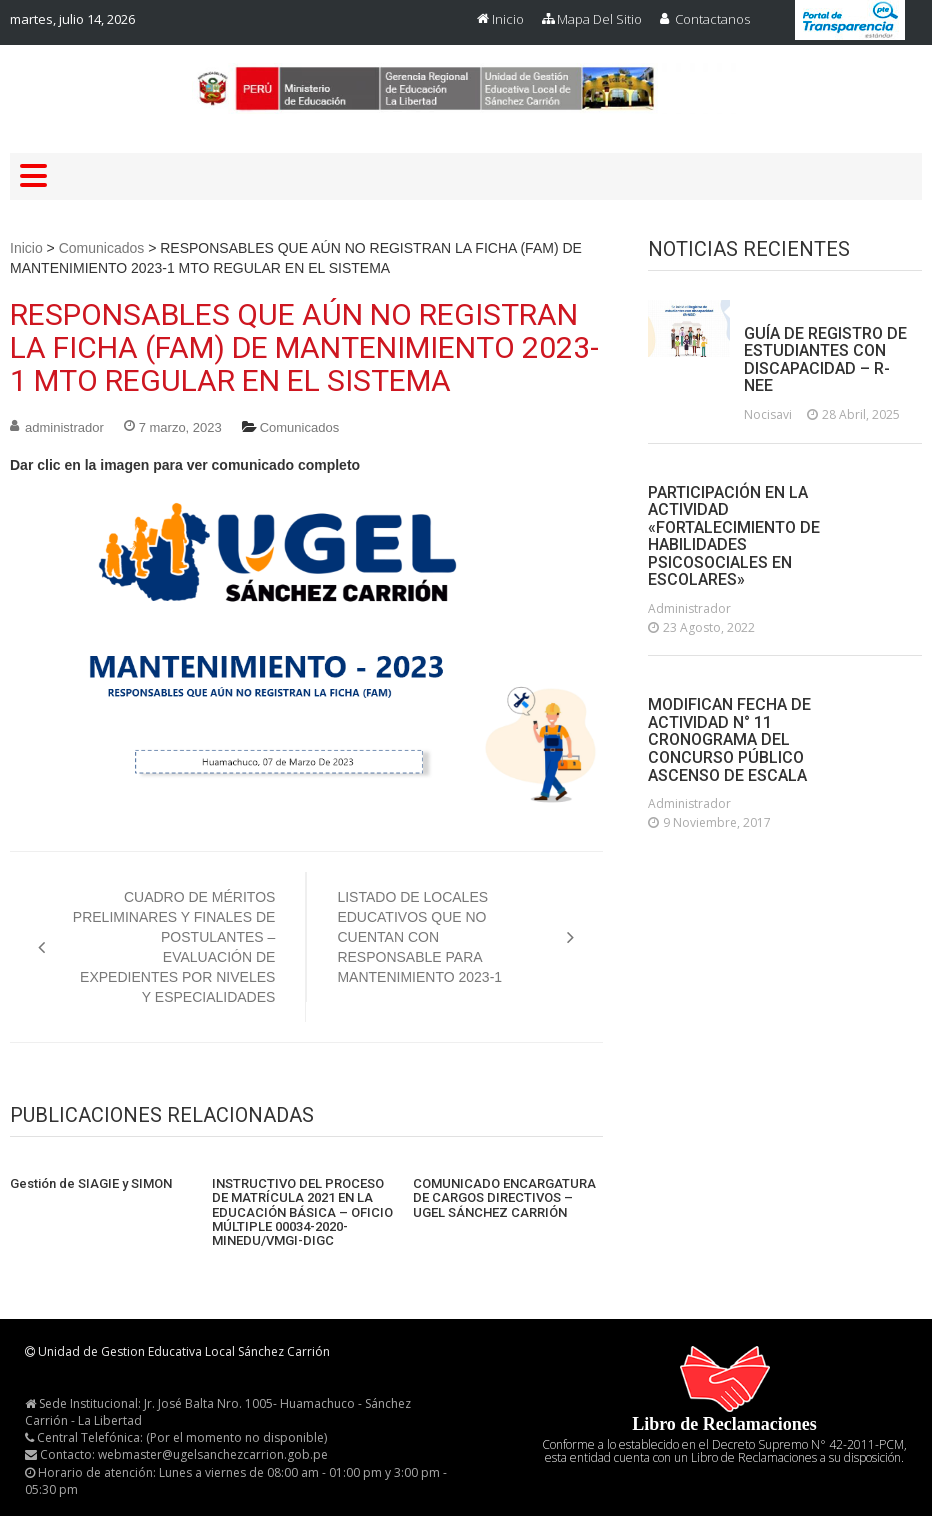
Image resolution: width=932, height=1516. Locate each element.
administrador (64, 427)
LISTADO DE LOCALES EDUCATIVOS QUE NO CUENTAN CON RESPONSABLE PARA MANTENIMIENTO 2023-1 (419, 937)
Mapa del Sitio (599, 19)
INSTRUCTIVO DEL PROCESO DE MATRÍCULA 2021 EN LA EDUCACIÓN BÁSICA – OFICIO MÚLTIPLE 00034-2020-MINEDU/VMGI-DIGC (302, 1212)
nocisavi (768, 414)
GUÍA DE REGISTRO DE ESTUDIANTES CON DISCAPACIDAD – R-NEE (825, 360)
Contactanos (712, 19)
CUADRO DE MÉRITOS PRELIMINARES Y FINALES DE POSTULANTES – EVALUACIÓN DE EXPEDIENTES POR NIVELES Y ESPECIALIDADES (174, 947)
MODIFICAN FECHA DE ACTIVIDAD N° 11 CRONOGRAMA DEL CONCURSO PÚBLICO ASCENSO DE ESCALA (729, 740)
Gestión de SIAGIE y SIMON (91, 1184)
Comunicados (102, 248)
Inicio (508, 19)
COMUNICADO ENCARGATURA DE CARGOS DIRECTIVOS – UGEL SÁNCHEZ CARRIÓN (504, 1198)
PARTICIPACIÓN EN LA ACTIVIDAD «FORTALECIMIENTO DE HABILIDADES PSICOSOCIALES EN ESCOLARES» (734, 537)
